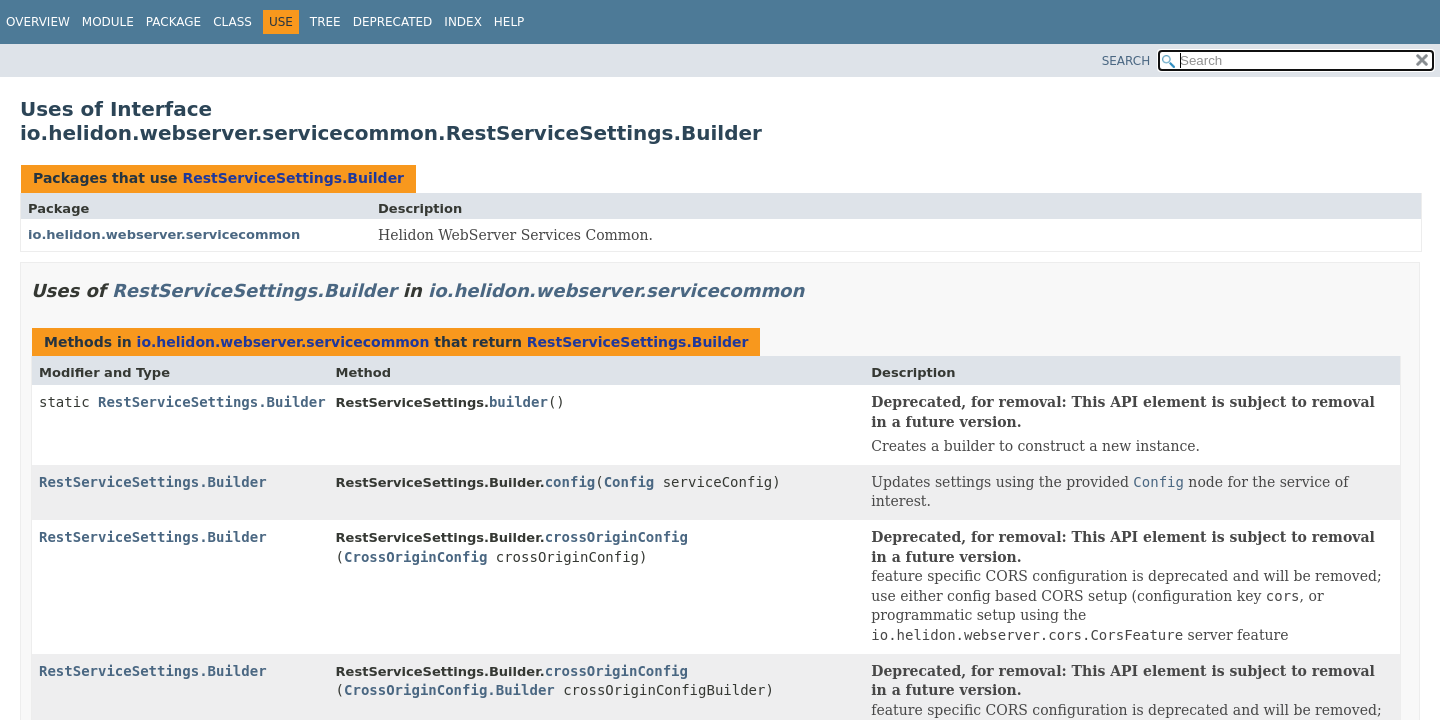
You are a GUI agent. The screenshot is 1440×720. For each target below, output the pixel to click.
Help (509, 22)
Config (629, 482)
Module (108, 22)
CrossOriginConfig (415, 557)
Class (232, 22)
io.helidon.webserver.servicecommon (164, 234)
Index (463, 22)
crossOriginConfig (616, 537)
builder (518, 402)
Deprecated (393, 22)
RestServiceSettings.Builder (293, 178)
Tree (325, 22)
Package (173, 22)
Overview (38, 22)
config (570, 482)
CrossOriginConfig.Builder (449, 690)
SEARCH (1126, 61)
